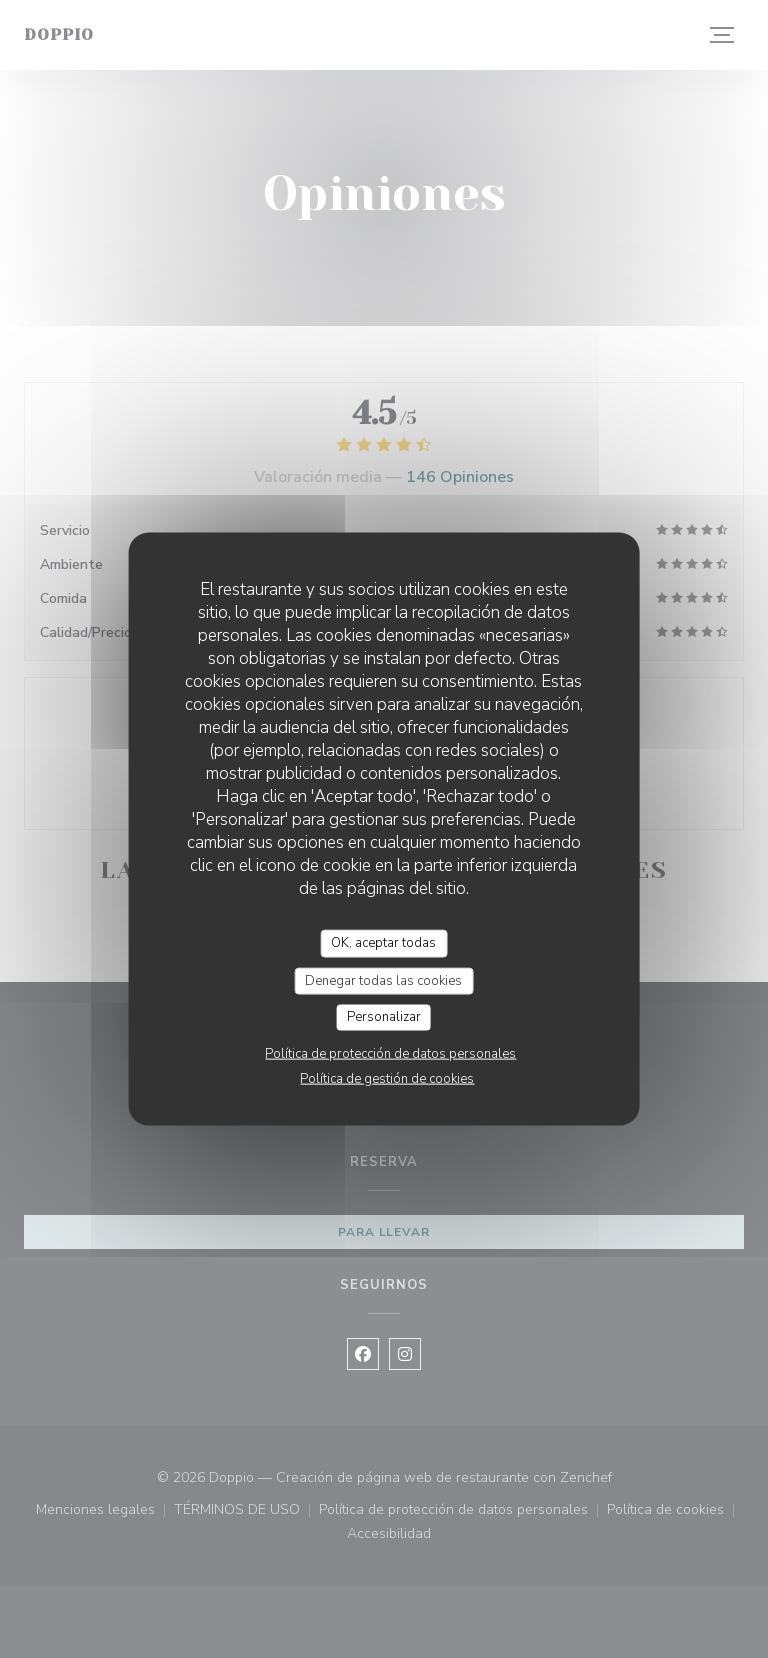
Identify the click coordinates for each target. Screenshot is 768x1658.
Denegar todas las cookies (383, 980)
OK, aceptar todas (383, 943)
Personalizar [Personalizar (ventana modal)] (384, 1017)
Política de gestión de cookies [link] (387, 1078)
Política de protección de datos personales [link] (390, 1053)
